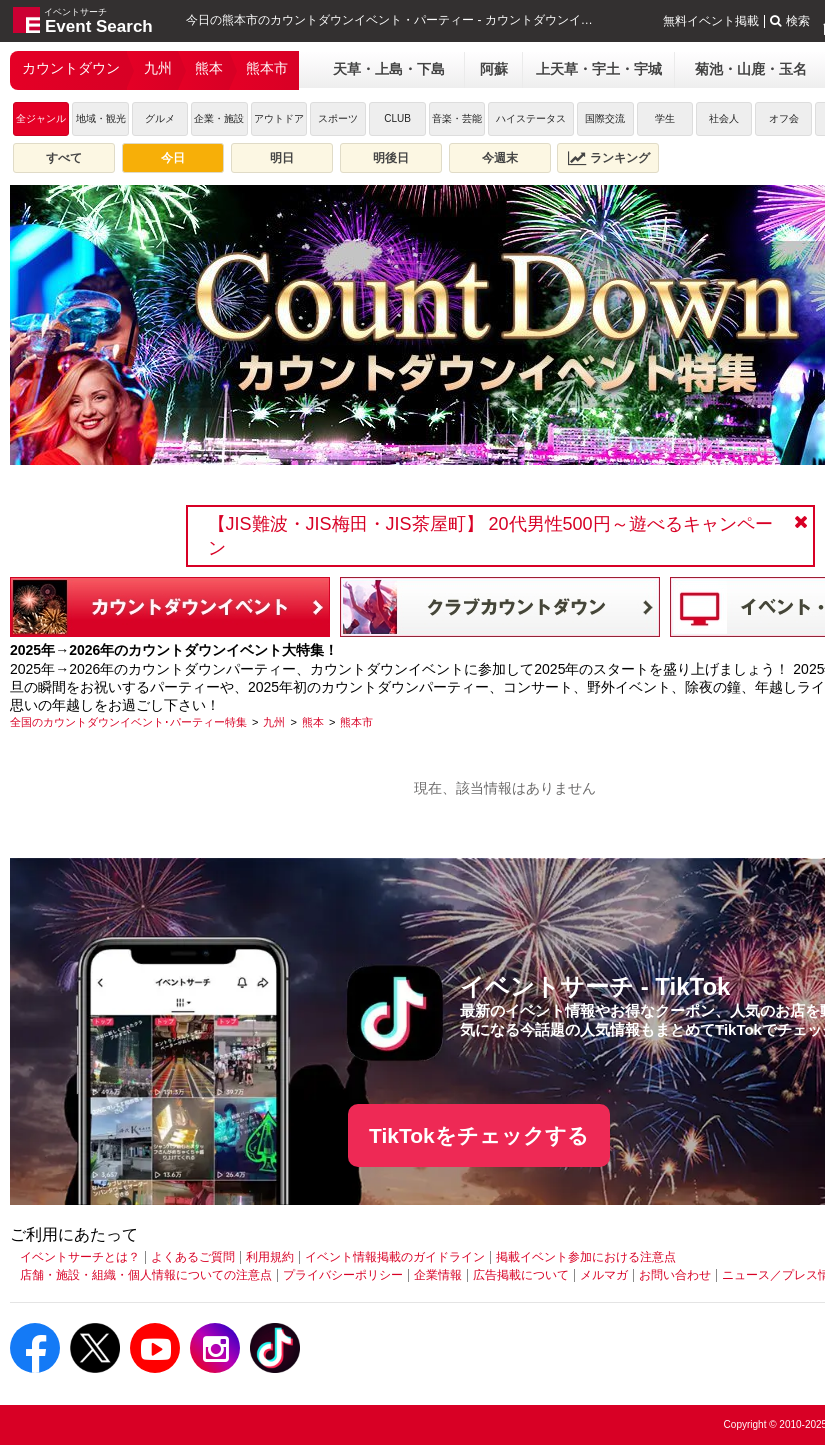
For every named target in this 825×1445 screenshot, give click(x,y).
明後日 (391, 158)
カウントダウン (71, 68)
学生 (665, 118)
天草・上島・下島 (389, 69)
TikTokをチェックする (479, 1135)
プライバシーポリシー (343, 1275)
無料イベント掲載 (711, 21)
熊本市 (267, 68)
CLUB (397, 118)
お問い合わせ (675, 1275)
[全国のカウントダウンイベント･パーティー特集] (128, 722)
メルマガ (604, 1275)
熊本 (209, 68)
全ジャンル (41, 118)
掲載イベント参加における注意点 (586, 1257)
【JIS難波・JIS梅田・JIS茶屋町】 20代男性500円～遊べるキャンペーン (490, 536)
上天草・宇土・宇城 (599, 69)
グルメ (160, 118)
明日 (282, 158)
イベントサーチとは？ (80, 1257)
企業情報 (438, 1275)
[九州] (274, 722)
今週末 (500, 158)
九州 (158, 68)
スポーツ (338, 118)
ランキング (609, 158)
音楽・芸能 (457, 118)
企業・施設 (219, 118)
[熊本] (313, 722)
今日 (173, 158)
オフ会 (784, 118)
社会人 (724, 118)
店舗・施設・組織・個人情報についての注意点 (146, 1275)
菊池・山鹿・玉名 (751, 69)
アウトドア (279, 118)
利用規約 (270, 1257)
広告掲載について (521, 1275)
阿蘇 (494, 69)
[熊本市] (356, 722)
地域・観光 (101, 118)
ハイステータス (531, 118)
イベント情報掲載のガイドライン (395, 1257)
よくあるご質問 (193, 1257)
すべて (64, 158)
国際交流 (605, 118)
